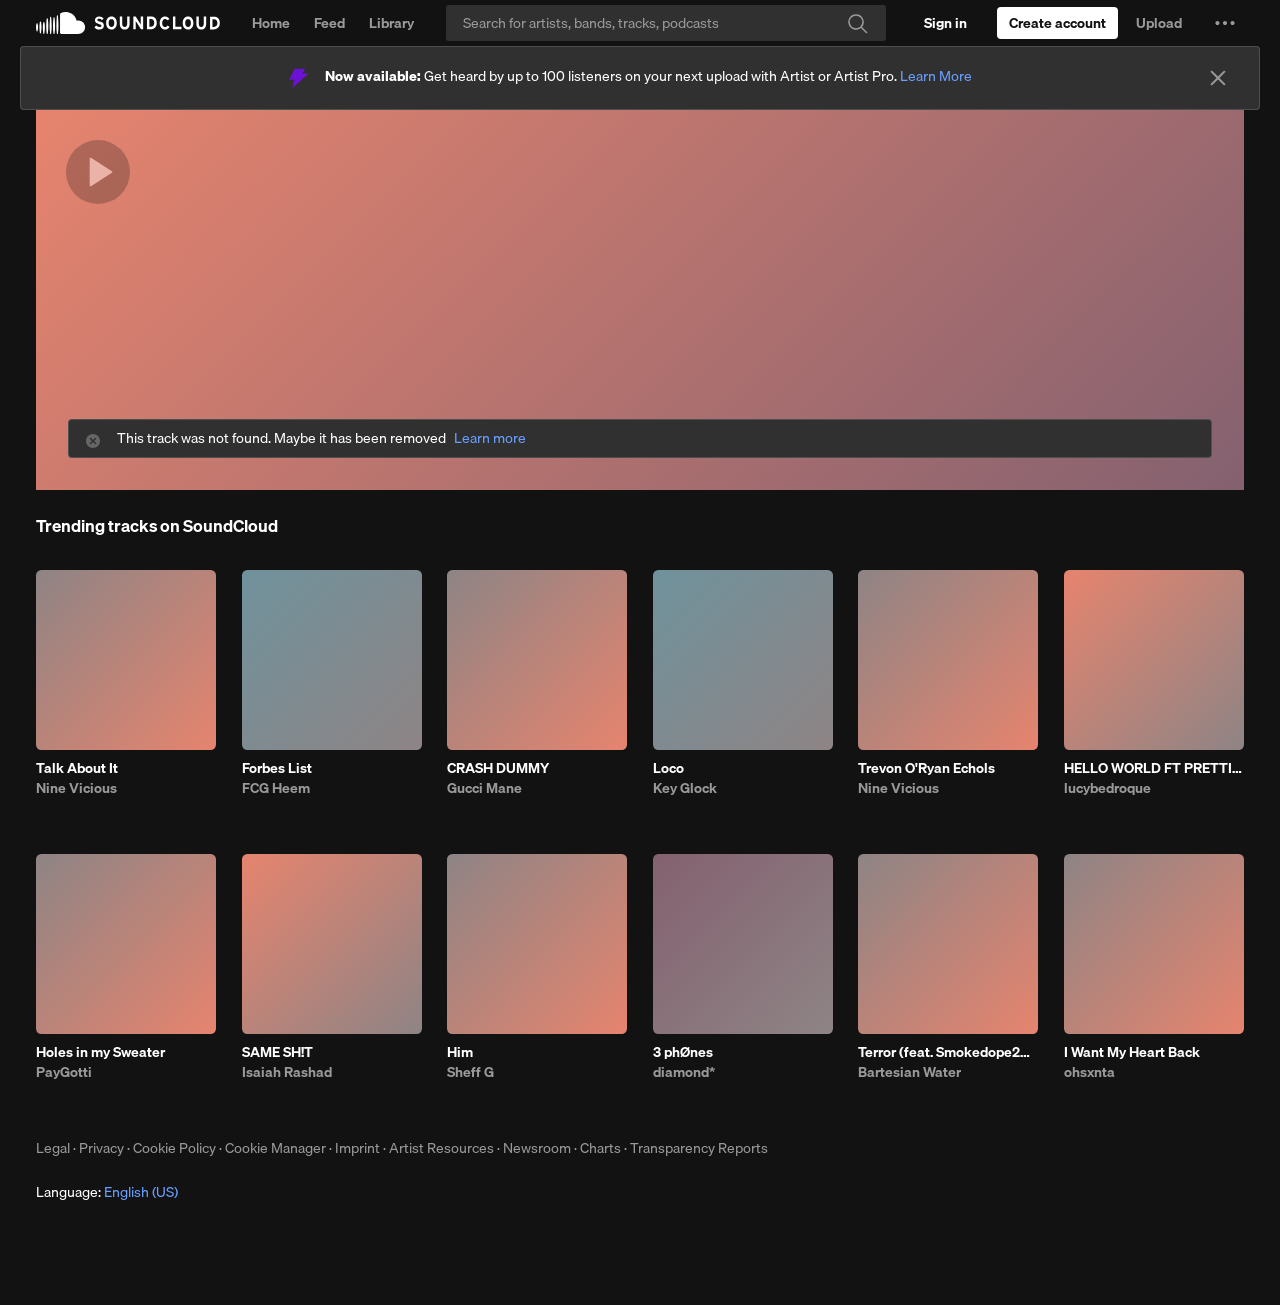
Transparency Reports (699, 1148)
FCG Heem (276, 788)
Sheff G (470, 1072)
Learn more (490, 438)
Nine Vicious (76, 788)
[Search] (666, 23)
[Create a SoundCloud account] (1057, 23)
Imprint (357, 1148)
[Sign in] (945, 23)
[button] (1225, 23)
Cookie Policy (174, 1148)
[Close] (1218, 78)
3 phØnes (683, 1052)
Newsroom (537, 1148)
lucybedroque (1107, 788)
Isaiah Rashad (287, 1072)
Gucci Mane (484, 788)
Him (460, 1052)
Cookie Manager (275, 1148)
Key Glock (685, 788)
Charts (600, 1148)
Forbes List (277, 768)
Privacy (101, 1148)
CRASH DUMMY (498, 768)
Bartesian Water (909, 1072)
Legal (53, 1148)
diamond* (684, 1072)
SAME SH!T (277, 1052)
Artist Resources (441, 1148)
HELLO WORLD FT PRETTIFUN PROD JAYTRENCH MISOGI (1154, 768)
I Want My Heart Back (1132, 1052)
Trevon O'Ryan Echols (926, 768)
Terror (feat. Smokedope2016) (948, 1052)
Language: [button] (107, 1192)
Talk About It (77, 768)
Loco (668, 768)
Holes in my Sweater (100, 1052)
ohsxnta (1089, 1072)
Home (271, 23)
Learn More (936, 76)
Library (391, 23)
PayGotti (64, 1072)
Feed (329, 23)
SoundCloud (128, 23)
